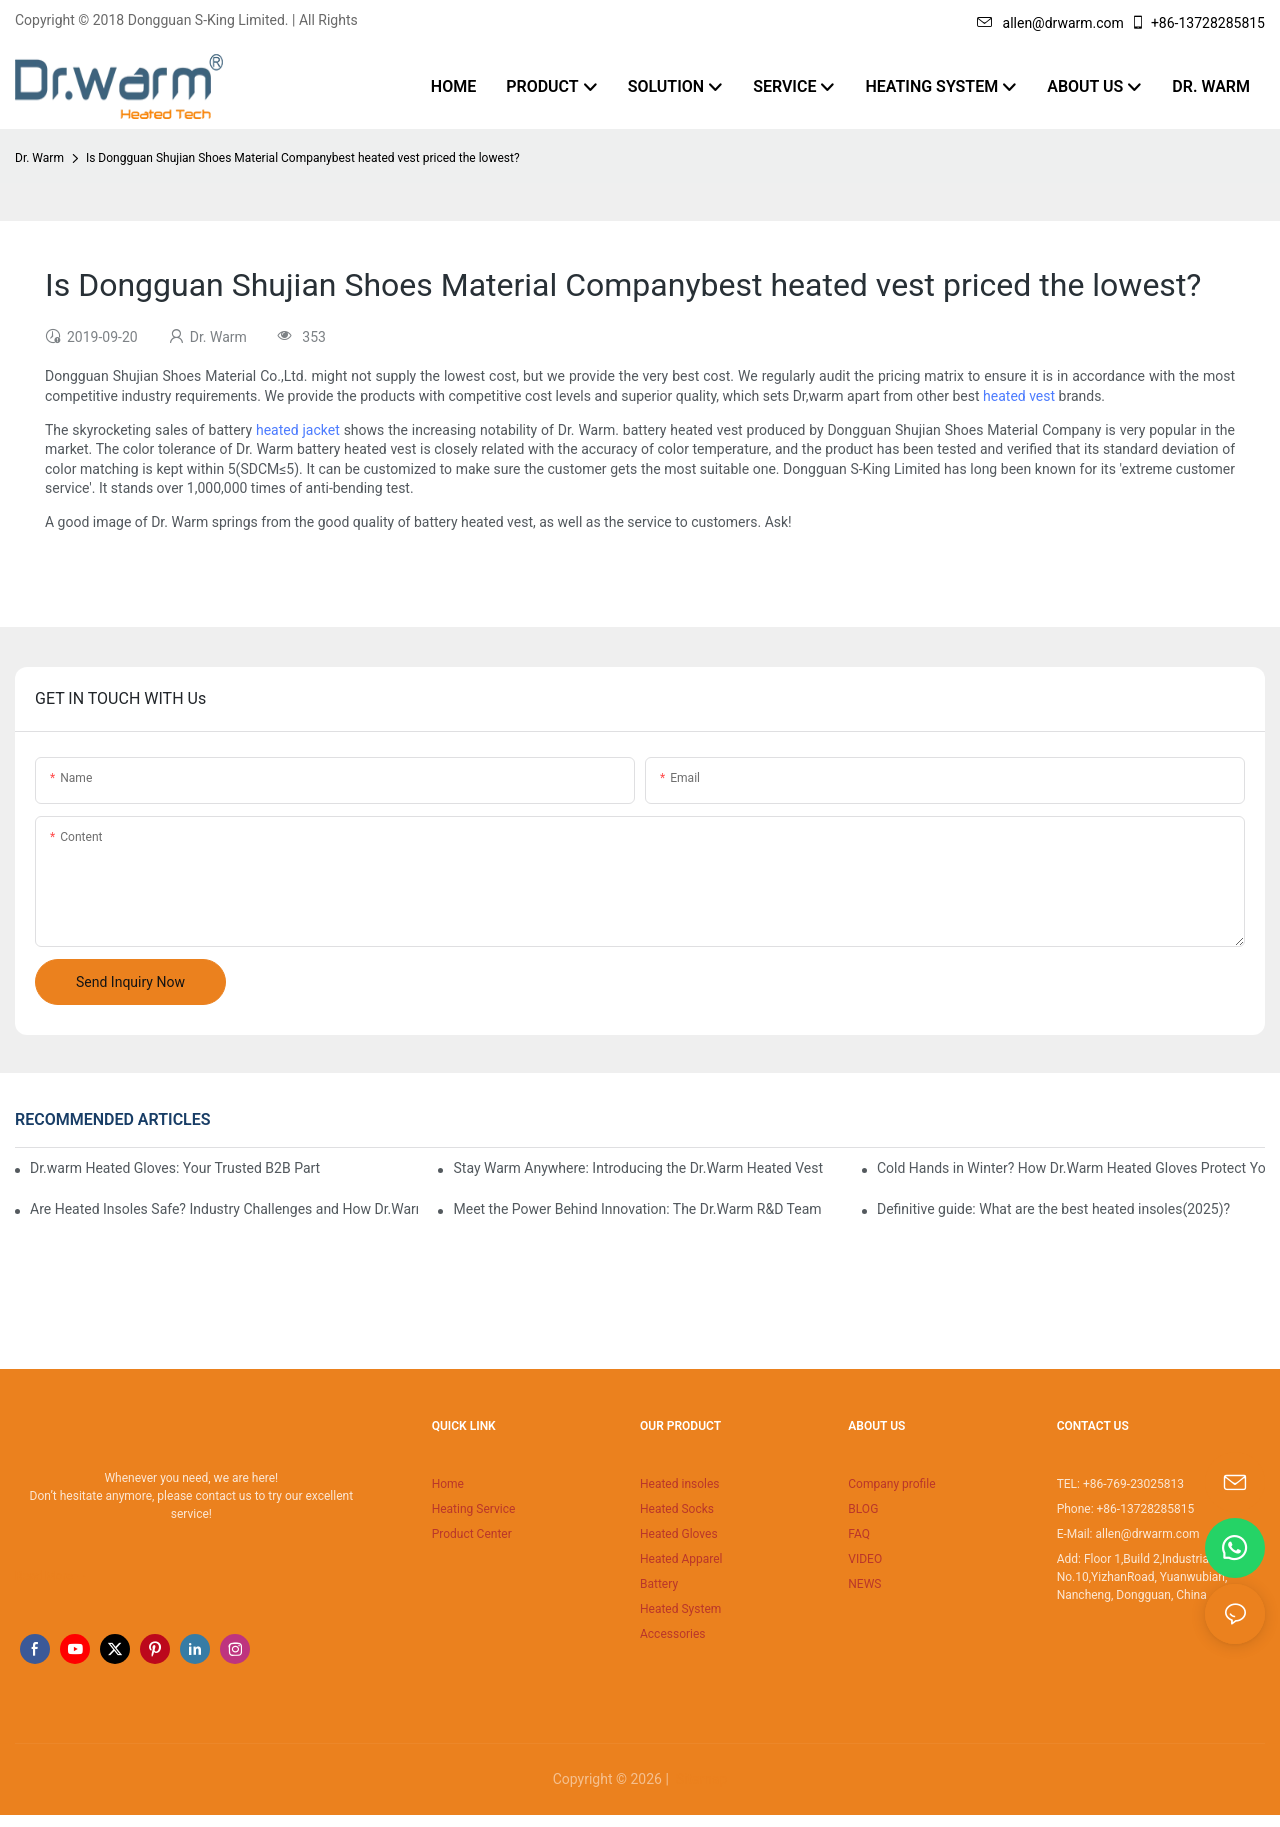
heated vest (1019, 396)
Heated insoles (680, 1484)
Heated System (680, 1609)
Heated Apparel (681, 1559)
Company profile (891, 1484)
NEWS (864, 1584)
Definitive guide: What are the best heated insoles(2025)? (1053, 1209)
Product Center (472, 1534)
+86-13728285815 (1197, 23)
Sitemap (699, 1779)
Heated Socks (677, 1509)
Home (448, 1484)
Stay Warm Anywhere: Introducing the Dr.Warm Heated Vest (638, 1168)
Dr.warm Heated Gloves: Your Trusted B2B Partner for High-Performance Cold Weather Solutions (175, 1168)
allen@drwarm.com (1050, 23)
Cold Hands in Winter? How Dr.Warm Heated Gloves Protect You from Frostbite (1071, 1168)
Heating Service (474, 1509)
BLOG (863, 1509)
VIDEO (865, 1559)
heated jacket (298, 430)
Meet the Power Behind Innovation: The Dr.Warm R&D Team (637, 1209)
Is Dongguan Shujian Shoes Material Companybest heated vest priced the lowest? (303, 158)
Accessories (673, 1634)
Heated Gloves (679, 1534)
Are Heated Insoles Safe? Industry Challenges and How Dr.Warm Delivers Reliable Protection (224, 1209)
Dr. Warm (39, 158)
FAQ (859, 1534)
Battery (659, 1584)
